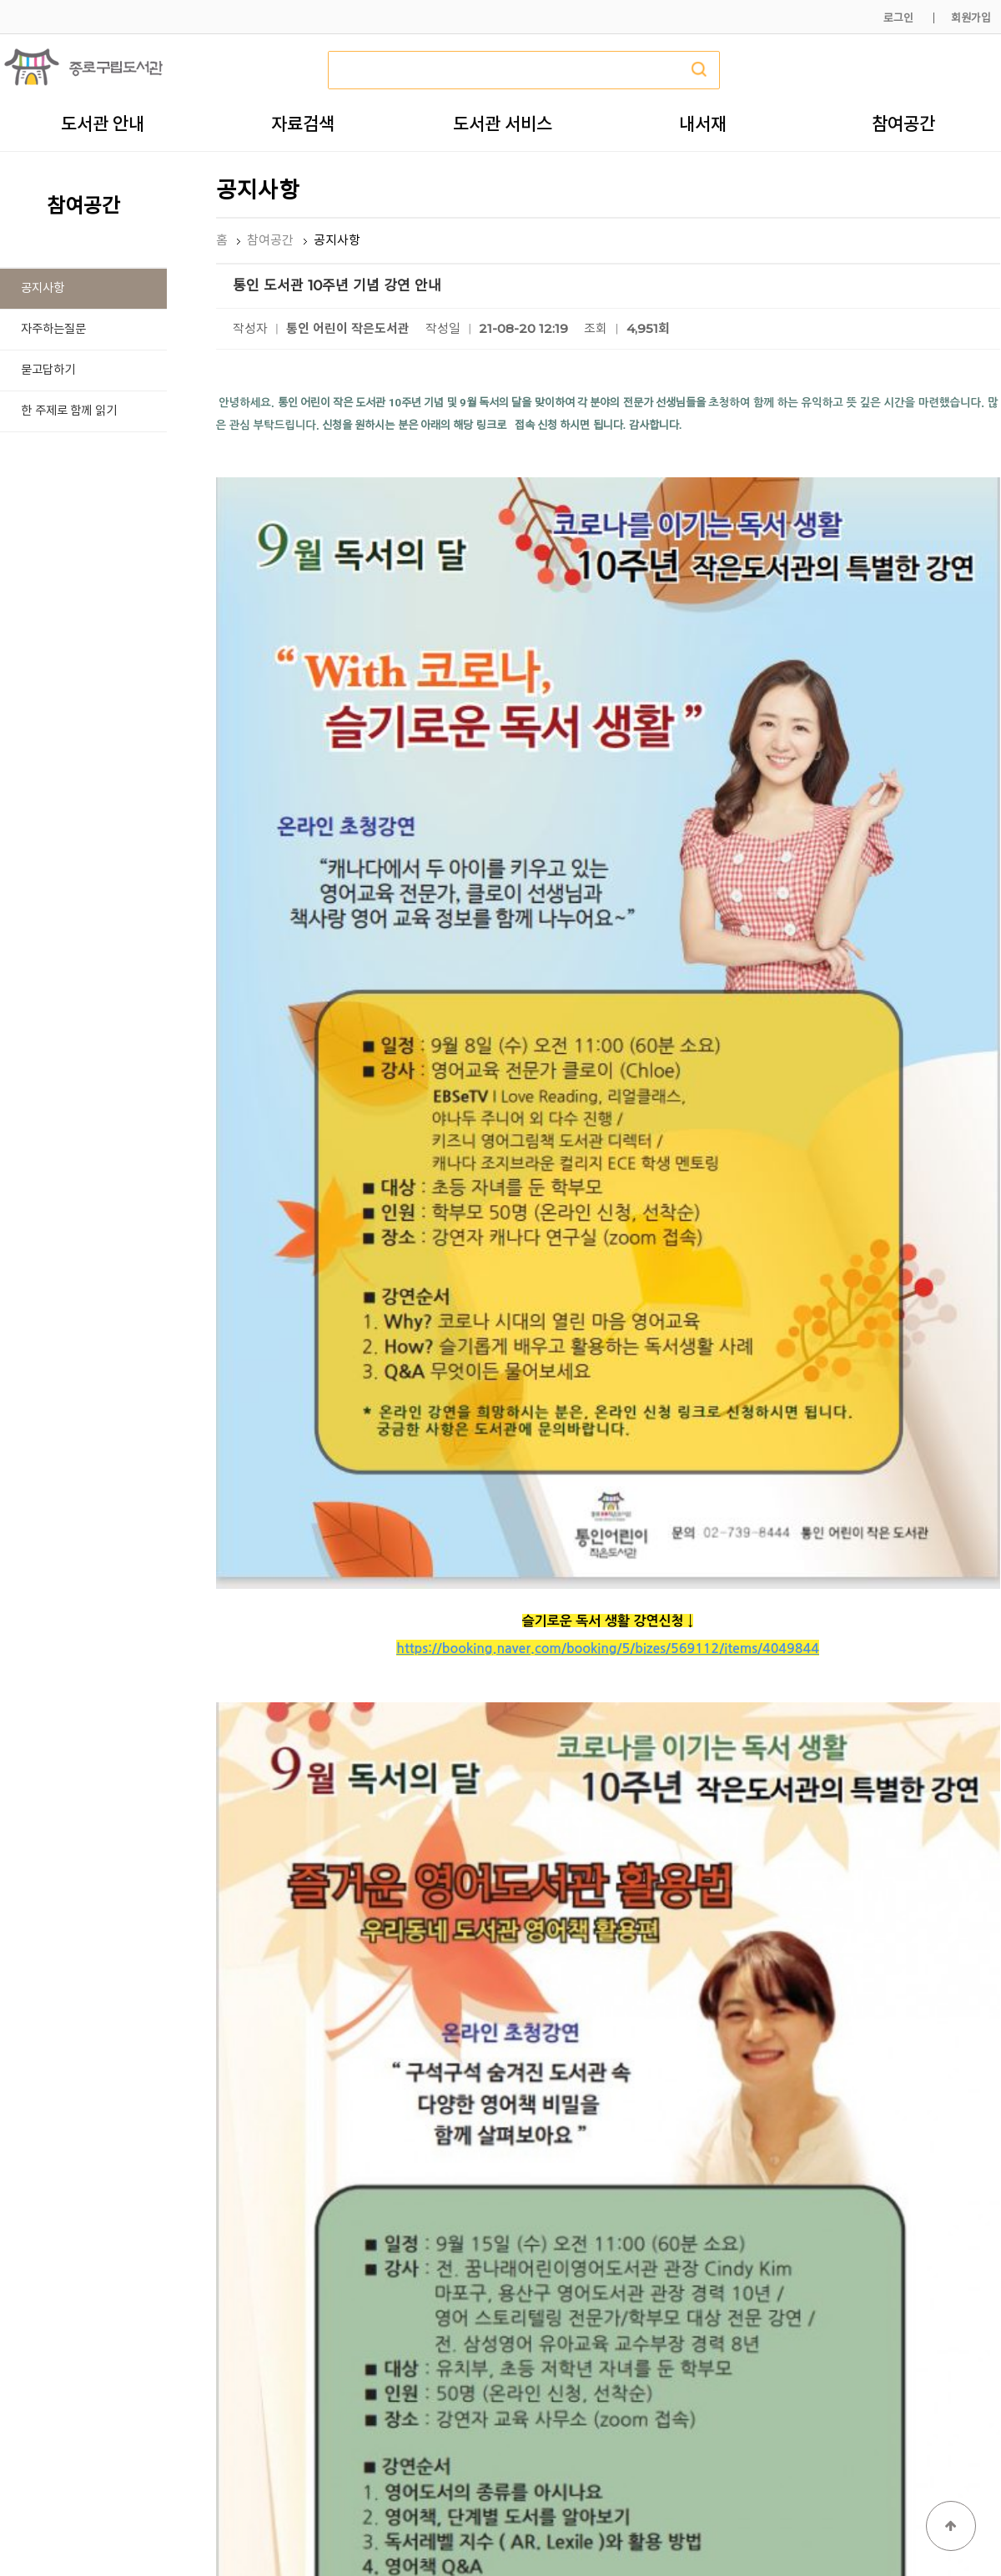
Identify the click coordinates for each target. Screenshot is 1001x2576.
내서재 (703, 123)
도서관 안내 (102, 123)
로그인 (898, 18)
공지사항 (42, 288)
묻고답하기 (48, 370)
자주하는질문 (53, 329)
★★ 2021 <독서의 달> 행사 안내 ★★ (386, 2194)
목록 (973, 2142)
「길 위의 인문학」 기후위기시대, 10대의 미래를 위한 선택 (434, 2233)
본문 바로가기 (0, 0)
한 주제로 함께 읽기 (69, 411)
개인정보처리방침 (773, 2524)
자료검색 (303, 123)
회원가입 (971, 18)
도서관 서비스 (502, 123)
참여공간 (903, 123)
